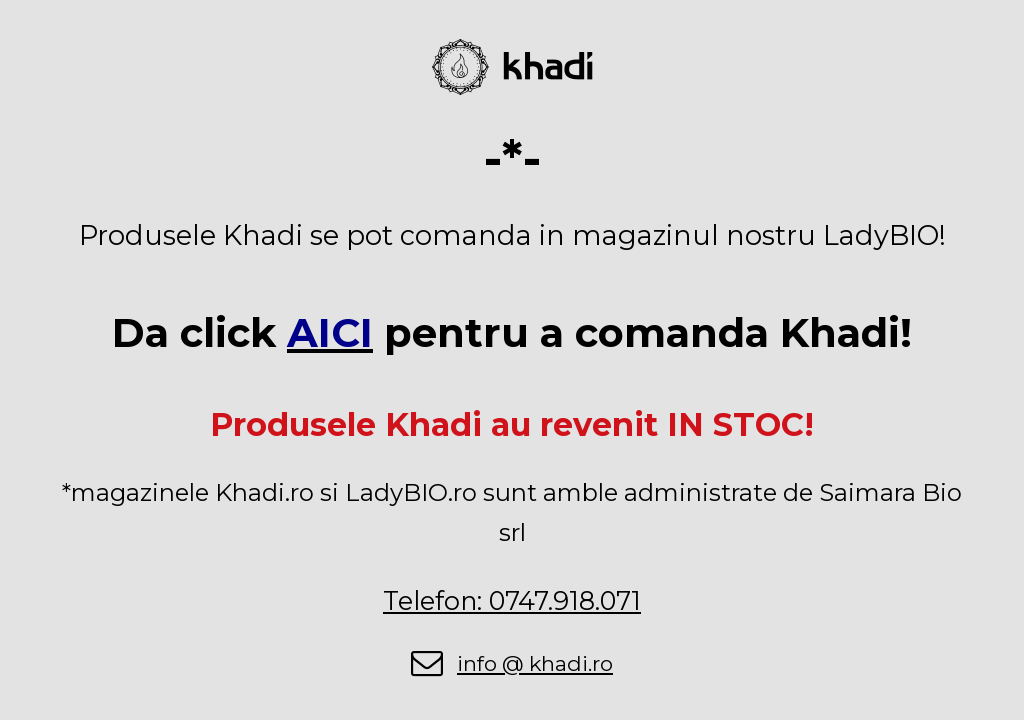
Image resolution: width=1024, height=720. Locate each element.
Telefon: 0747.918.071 (512, 600)
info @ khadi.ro (535, 663)
